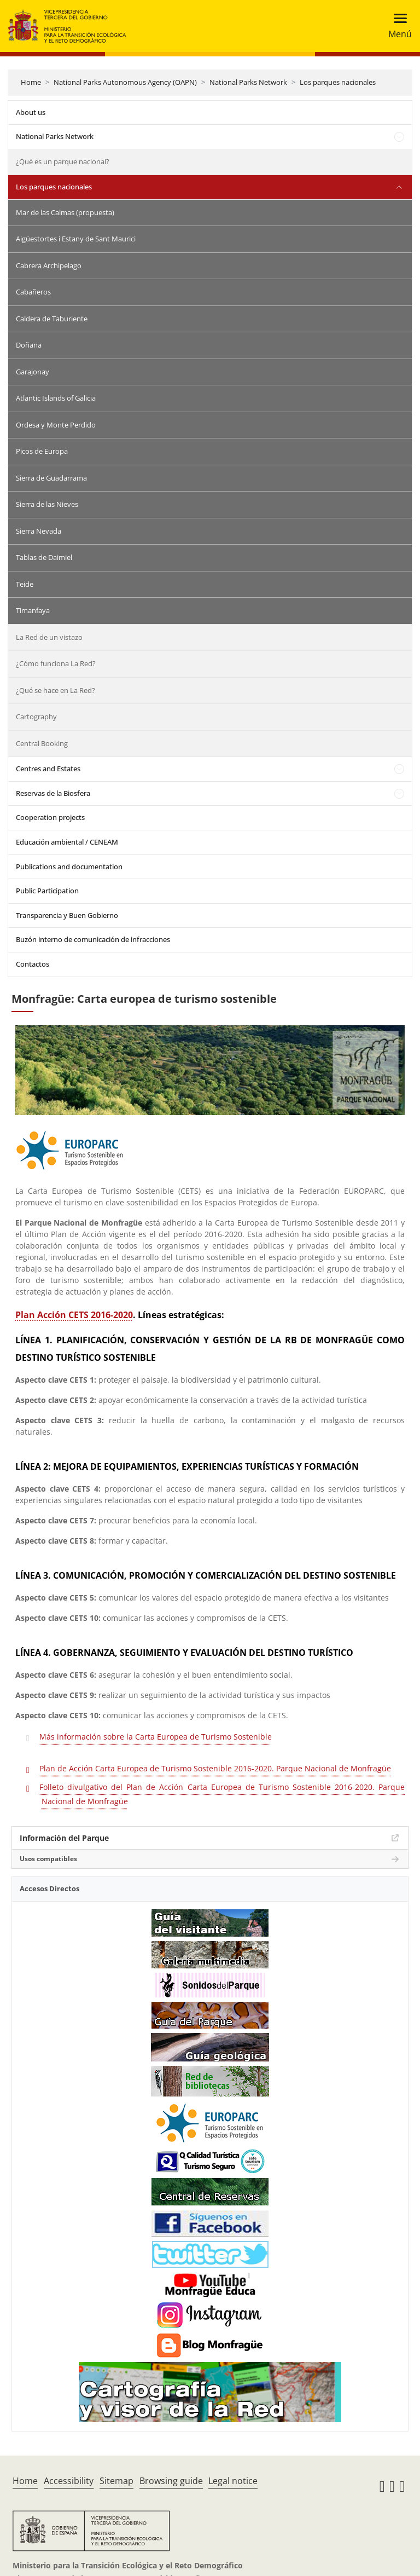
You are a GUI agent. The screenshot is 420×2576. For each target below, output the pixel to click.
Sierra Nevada (38, 531)
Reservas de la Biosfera (53, 793)
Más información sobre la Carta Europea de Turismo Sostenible (155, 1736)
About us (30, 112)
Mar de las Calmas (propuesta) (65, 212)
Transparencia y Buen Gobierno (67, 915)
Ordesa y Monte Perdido (56, 425)
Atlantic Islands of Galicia (56, 398)
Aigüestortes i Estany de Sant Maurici (76, 239)
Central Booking (42, 743)
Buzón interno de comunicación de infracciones (93, 939)
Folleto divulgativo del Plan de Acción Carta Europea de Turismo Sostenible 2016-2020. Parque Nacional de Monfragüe (222, 1794)
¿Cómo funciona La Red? (56, 663)
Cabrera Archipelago (48, 265)
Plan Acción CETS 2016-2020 (74, 1315)
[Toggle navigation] (396, 26)
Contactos (32, 964)
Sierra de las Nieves (47, 504)
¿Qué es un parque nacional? (62, 161)
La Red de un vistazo (49, 637)
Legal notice (233, 2481)
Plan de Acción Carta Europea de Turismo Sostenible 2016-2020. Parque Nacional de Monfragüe (215, 1768)
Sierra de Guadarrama (51, 478)
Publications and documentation (69, 866)
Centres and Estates (48, 768)
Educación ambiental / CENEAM (67, 842)
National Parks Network (248, 82)
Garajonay (32, 372)
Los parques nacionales (338, 82)
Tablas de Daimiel (44, 557)
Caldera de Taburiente (52, 319)
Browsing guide (171, 2481)
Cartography (36, 716)
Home (31, 82)
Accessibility (69, 2481)
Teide (24, 584)
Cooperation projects (50, 817)
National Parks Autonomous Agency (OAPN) (125, 82)
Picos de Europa (42, 451)
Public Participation (47, 891)
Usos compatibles (48, 1858)
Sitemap (116, 2481)
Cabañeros (33, 292)
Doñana (29, 345)
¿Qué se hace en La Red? (55, 690)
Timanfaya (33, 610)
